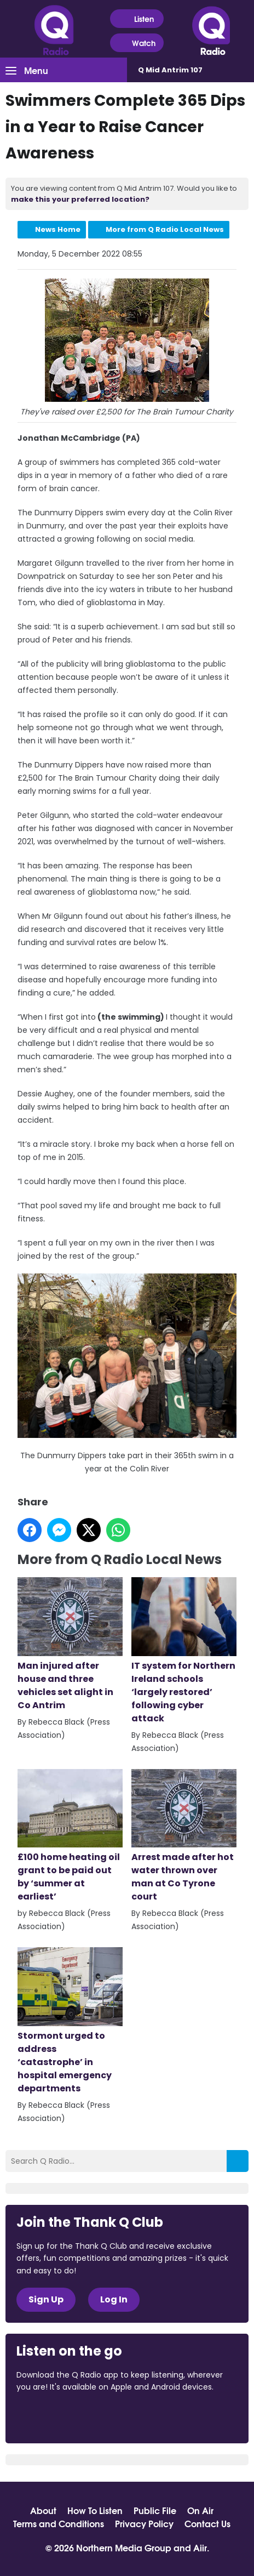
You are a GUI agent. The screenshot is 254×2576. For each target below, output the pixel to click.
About (43, 2510)
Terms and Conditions (58, 2523)
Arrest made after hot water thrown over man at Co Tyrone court (183, 1836)
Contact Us (207, 2523)
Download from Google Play (150, 2417)
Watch (136, 43)
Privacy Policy (144, 2523)
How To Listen (95, 2510)
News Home (57, 229)
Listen (137, 19)
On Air (200, 2510)
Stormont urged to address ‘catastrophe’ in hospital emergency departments (70, 2021)
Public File (155, 2510)
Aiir (200, 2547)
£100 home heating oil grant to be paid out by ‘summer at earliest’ (70, 1836)
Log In (114, 2299)
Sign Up (46, 2299)
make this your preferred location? (80, 199)
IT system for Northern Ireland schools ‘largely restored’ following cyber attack (183, 1651)
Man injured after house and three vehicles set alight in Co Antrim (70, 1644)
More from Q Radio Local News (165, 229)
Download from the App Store (59, 2417)
